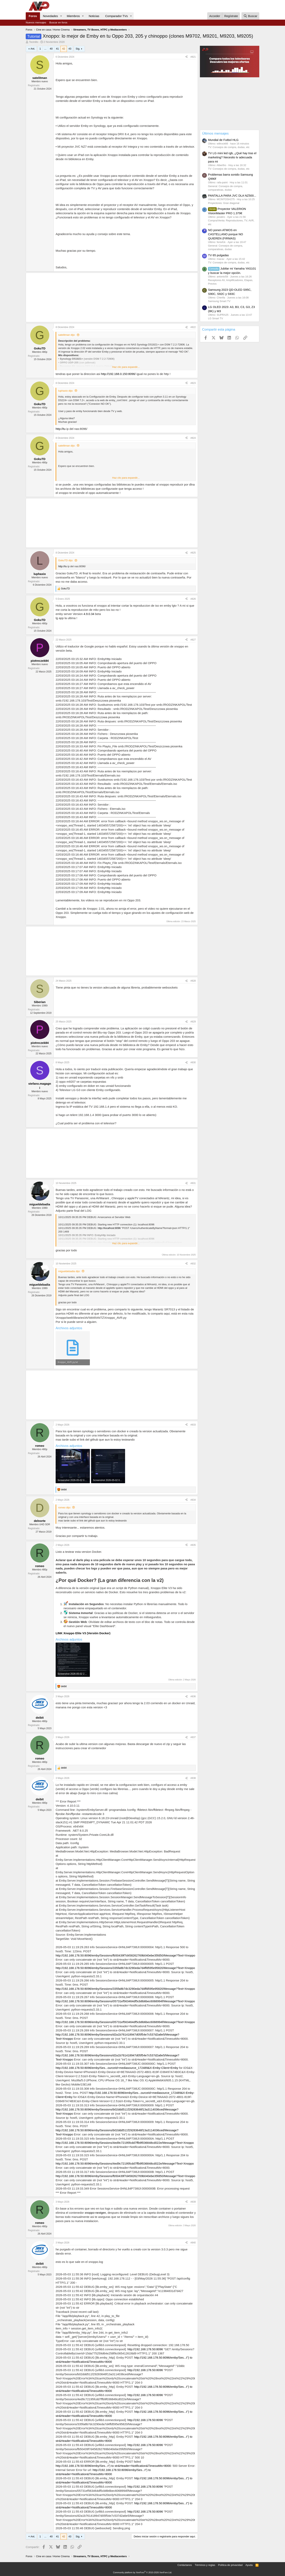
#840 (193, 2242)
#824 (193, 438)
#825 (193, 552)
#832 (193, 1263)
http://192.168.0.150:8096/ (118, 374)
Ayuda (249, 2565)
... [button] (45, 48)
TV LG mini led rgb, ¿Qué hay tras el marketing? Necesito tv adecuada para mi (232, 157)
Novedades (50, 16)
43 (69, 48)
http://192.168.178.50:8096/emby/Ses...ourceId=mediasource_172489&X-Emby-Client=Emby (117, 2067)
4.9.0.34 (89, 614)
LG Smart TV (215, 318)
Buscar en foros (58, 22)
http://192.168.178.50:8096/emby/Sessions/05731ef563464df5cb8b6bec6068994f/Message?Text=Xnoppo (125, 2001)
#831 (193, 1183)
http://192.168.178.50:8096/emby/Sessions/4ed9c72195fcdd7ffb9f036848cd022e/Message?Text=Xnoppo (125, 2142)
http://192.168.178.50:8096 (145, 2349)
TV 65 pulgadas (218, 255)
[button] (61, 16)
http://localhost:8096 (109, 1228)
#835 (193, 1545)
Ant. (32, 48)
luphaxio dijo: (65, 390)
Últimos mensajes (215, 133)
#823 (193, 383)
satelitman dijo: (66, 334)
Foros (33, 16)
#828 (193, 980)
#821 (193, 56)
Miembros (73, 16)
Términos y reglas (205, 2565)
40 (51, 48)
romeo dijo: (64, 1507)
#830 (193, 1062)
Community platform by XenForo (142, 2572)
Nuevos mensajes (36, 22)
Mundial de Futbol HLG (223, 140)
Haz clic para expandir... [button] (126, 366)
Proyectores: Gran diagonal (223, 203)
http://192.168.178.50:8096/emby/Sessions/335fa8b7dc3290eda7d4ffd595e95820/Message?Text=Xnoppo (125, 1968)
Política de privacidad (230, 2565)
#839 (193, 2201)
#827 (193, 639)
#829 (193, 1021)
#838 (193, 1778)
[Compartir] (186, 57)
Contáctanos (185, 2565)
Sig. (78, 48)
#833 (193, 1424)
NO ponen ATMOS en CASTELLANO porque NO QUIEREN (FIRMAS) (225, 234)
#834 (193, 1499)
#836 (193, 1696)
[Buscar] (250, 16)
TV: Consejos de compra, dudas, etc (229, 147)
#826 (193, 599)
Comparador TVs (116, 16)
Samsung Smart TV (219, 301)
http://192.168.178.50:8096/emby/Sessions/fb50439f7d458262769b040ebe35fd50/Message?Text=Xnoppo (125, 1955)
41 (57, 48)
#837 (193, 1737)
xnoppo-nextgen (95, 2212)
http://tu (61, 428)
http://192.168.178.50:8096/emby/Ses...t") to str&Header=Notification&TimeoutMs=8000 (113, 2465)
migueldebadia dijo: (69, 1271)
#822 (193, 327)
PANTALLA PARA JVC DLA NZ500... (232, 195)
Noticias (94, 16)
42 (63, 48)
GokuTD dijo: (65, 560)
